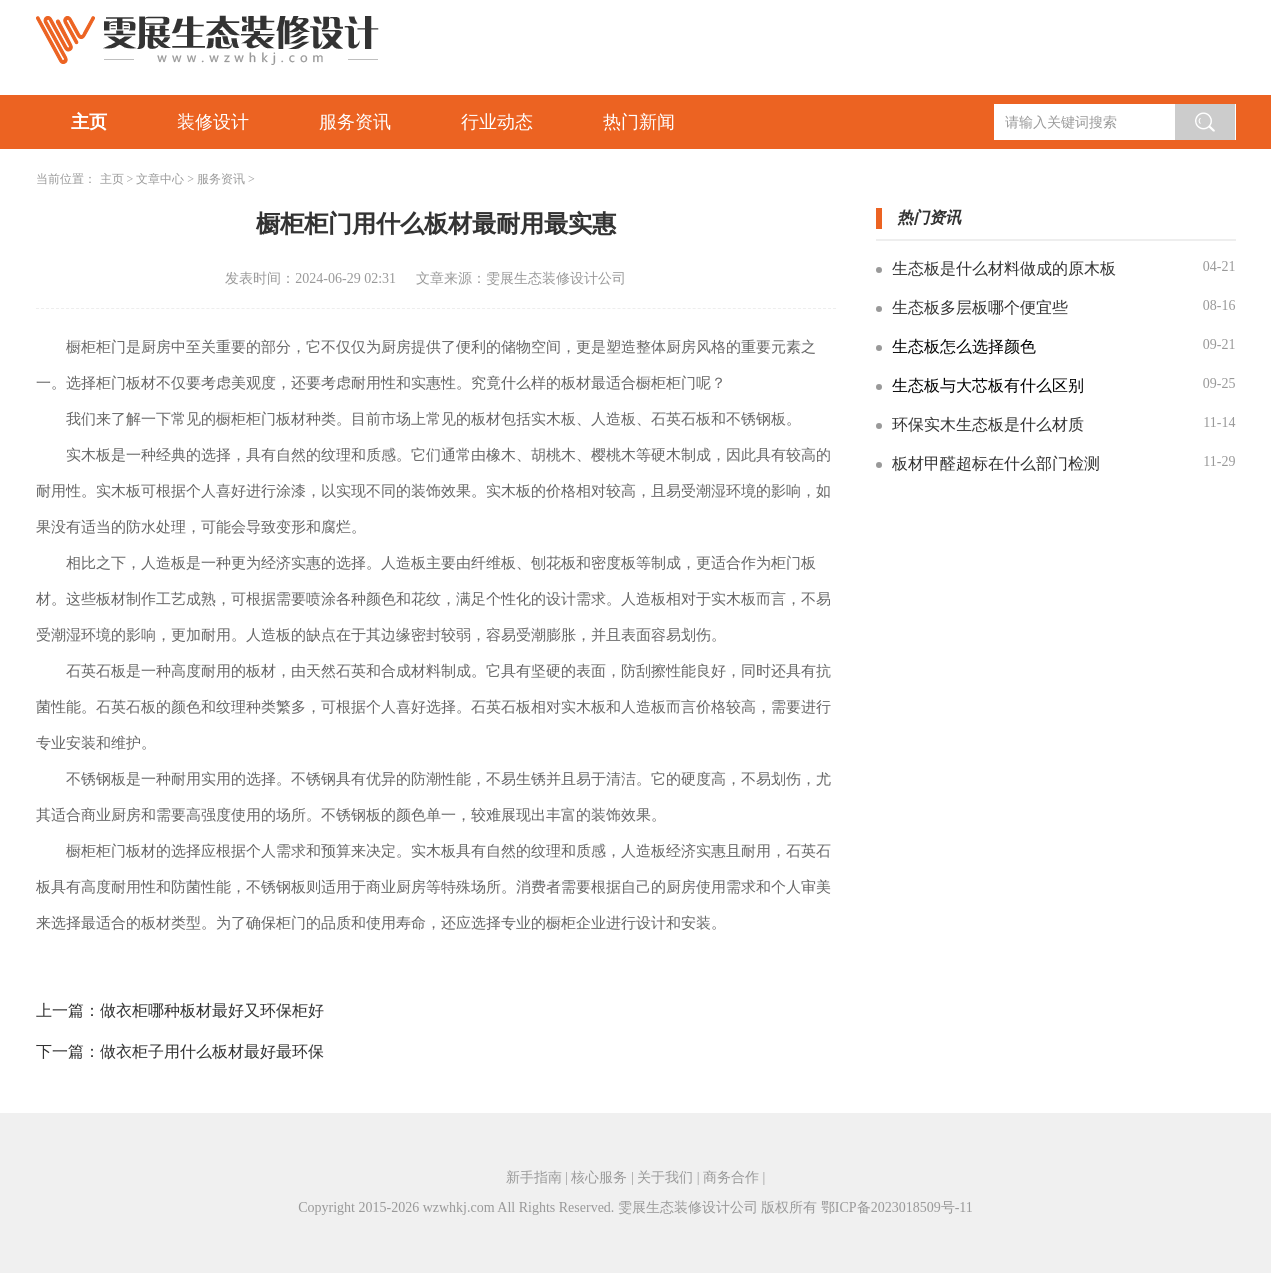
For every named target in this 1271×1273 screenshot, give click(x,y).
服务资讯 (355, 122)
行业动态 (497, 122)
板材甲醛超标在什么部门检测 (996, 463)
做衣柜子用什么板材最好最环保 (212, 1051)
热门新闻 (639, 122)
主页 (89, 122)
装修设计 (213, 122)
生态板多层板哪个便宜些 (980, 307)
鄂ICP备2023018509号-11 (897, 1207)
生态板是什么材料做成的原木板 (1004, 268)
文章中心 (160, 179)
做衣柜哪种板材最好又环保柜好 (212, 1010)
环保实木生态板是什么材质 (988, 424)
